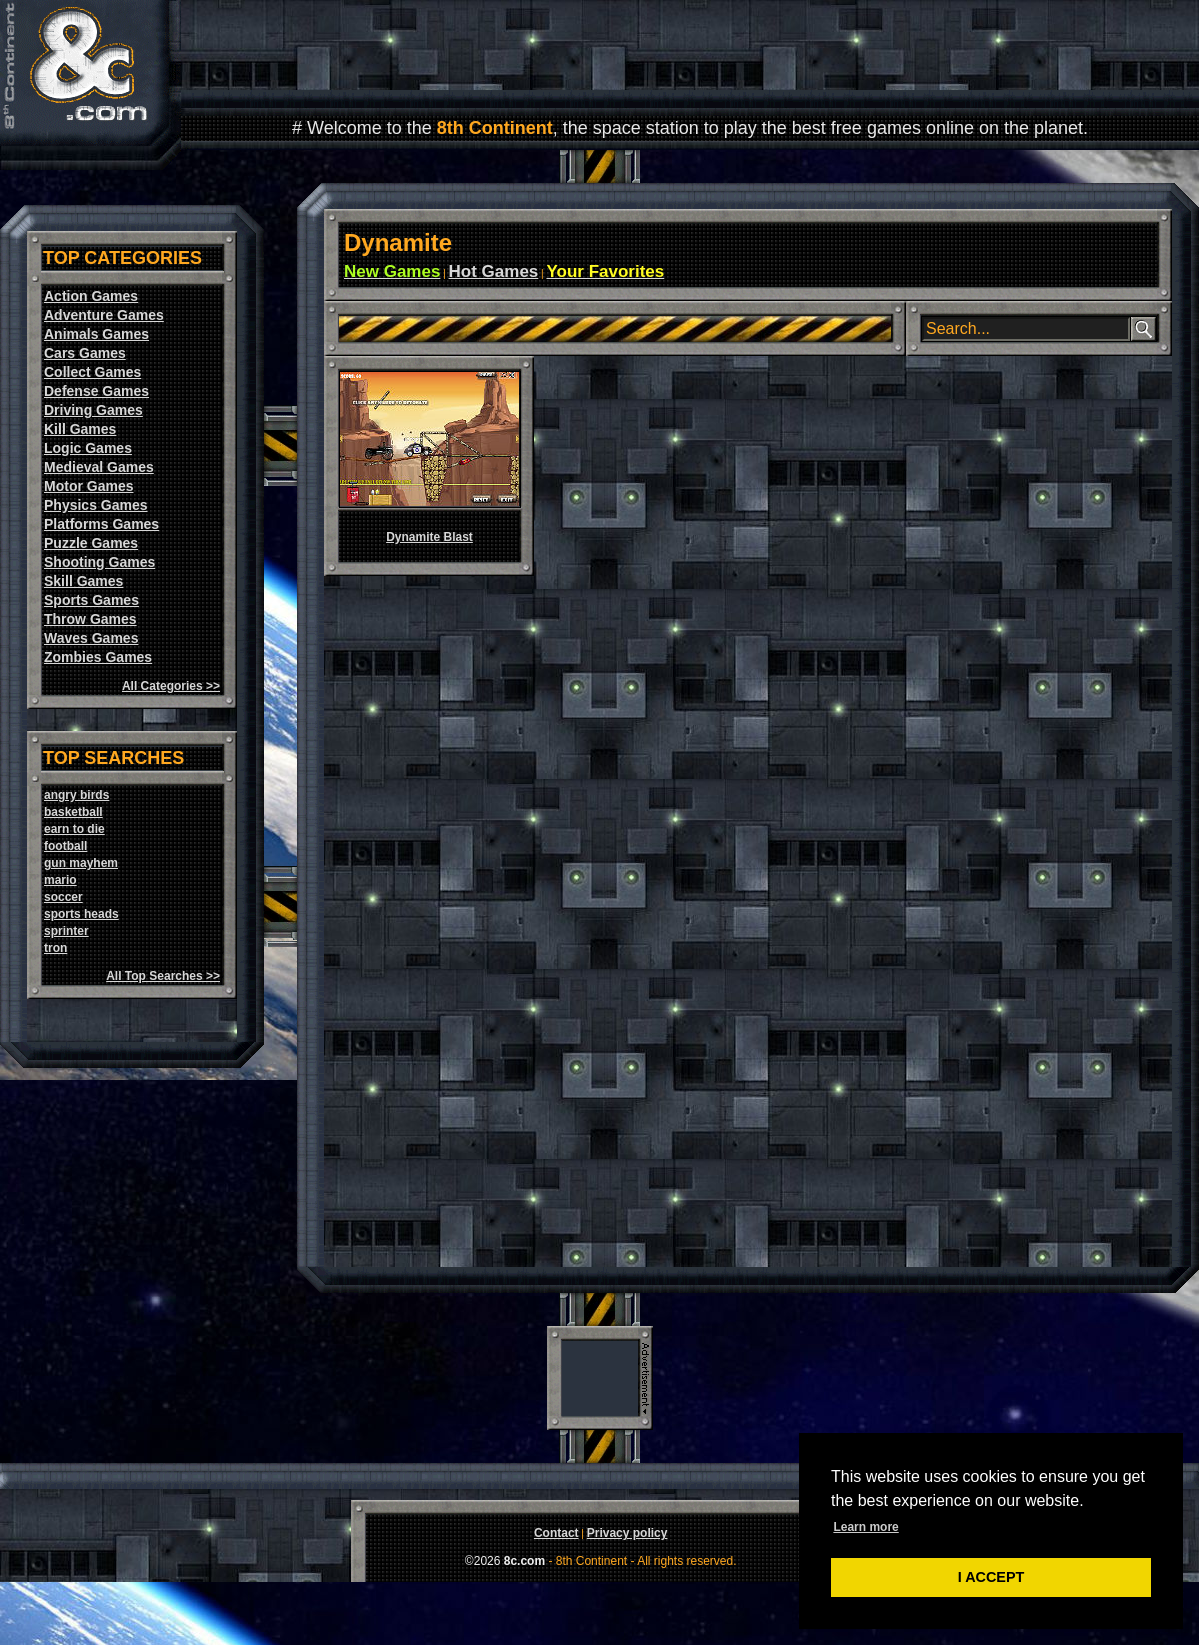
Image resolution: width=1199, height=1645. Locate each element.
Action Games (91, 296)
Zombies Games (98, 657)
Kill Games (80, 429)
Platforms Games (101, 524)
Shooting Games (99, 562)
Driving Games (93, 410)
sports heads (81, 914)
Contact (556, 1533)
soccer (63, 897)
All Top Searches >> (163, 976)
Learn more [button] (865, 1527)
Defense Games (96, 391)
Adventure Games (104, 315)
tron (55, 948)
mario (60, 880)
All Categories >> (171, 686)
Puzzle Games (91, 543)
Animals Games (96, 334)
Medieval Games (99, 467)
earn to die (74, 829)
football (65, 846)
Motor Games (88, 486)
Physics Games (96, 505)
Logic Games (88, 448)
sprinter (66, 931)
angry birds (76, 795)
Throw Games (90, 619)
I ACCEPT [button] (991, 1577)
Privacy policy (627, 1533)
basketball (73, 812)
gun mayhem (81, 863)
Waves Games (91, 638)
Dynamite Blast (429, 537)
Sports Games (91, 600)
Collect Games (92, 372)
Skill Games (83, 581)
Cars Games (85, 353)
